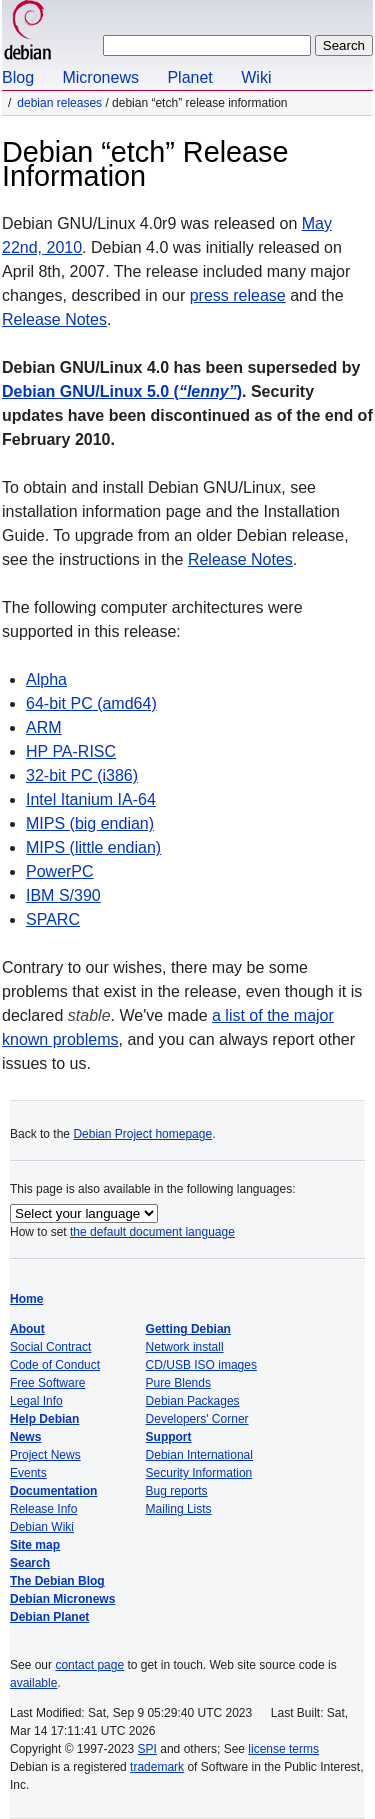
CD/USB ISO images (201, 1365)
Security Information (199, 1473)
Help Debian (44, 1419)
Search (30, 1563)
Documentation (53, 1491)
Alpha (46, 679)
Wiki (256, 77)
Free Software (47, 1383)
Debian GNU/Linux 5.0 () (122, 391)
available (33, 1683)
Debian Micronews (62, 1599)
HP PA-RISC (71, 751)
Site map (35, 1545)
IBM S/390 (63, 895)
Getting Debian (188, 1329)
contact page (89, 1665)
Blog (18, 77)
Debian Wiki (42, 1527)
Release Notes (54, 319)
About (27, 1329)
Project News (45, 1455)
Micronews (100, 77)
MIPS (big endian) (90, 823)
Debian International (199, 1455)
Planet (189, 77)
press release (238, 295)
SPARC (53, 919)
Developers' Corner (197, 1419)
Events (28, 1473)
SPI (147, 1749)
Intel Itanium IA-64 (91, 799)
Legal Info (36, 1401)
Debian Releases (59, 103)
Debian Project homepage (142, 1134)
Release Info (43, 1509)
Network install (185, 1347)
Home (26, 1299)
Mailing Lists (179, 1509)
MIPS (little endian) (93, 847)
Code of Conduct (55, 1365)
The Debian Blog (57, 1581)
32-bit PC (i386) (82, 775)
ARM (44, 727)
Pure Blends (178, 1383)
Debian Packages (193, 1401)
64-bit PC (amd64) (91, 703)
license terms (283, 1749)
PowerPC (60, 871)
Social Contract (50, 1347)
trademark (157, 1767)
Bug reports (177, 1491)
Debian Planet (49, 1617)
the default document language (152, 1232)
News (25, 1437)
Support (169, 1437)
